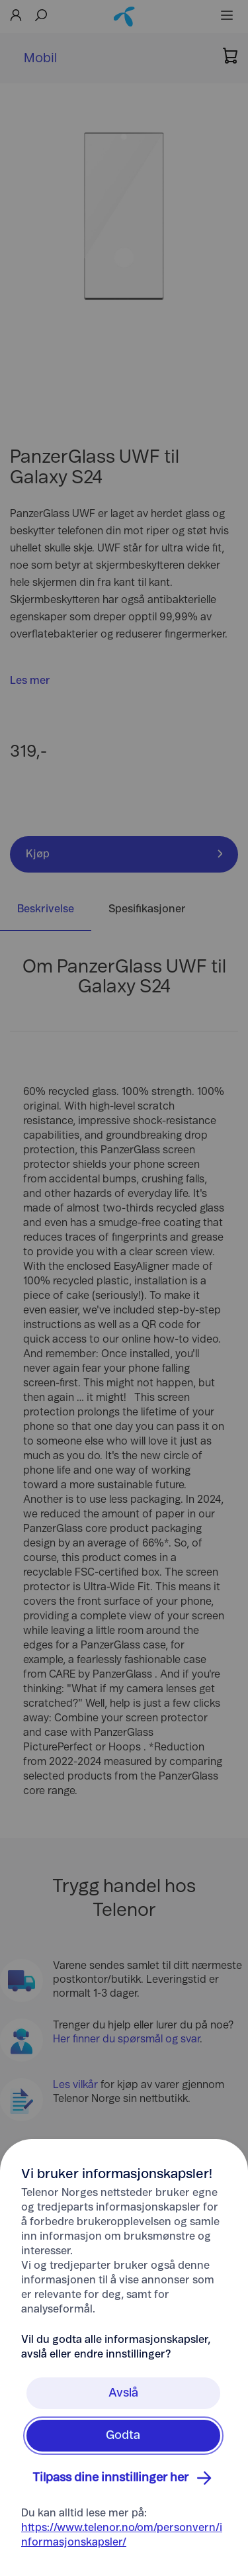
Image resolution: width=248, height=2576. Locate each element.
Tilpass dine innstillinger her (123, 2478)
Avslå (123, 2393)
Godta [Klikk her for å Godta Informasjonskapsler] (123, 2436)
